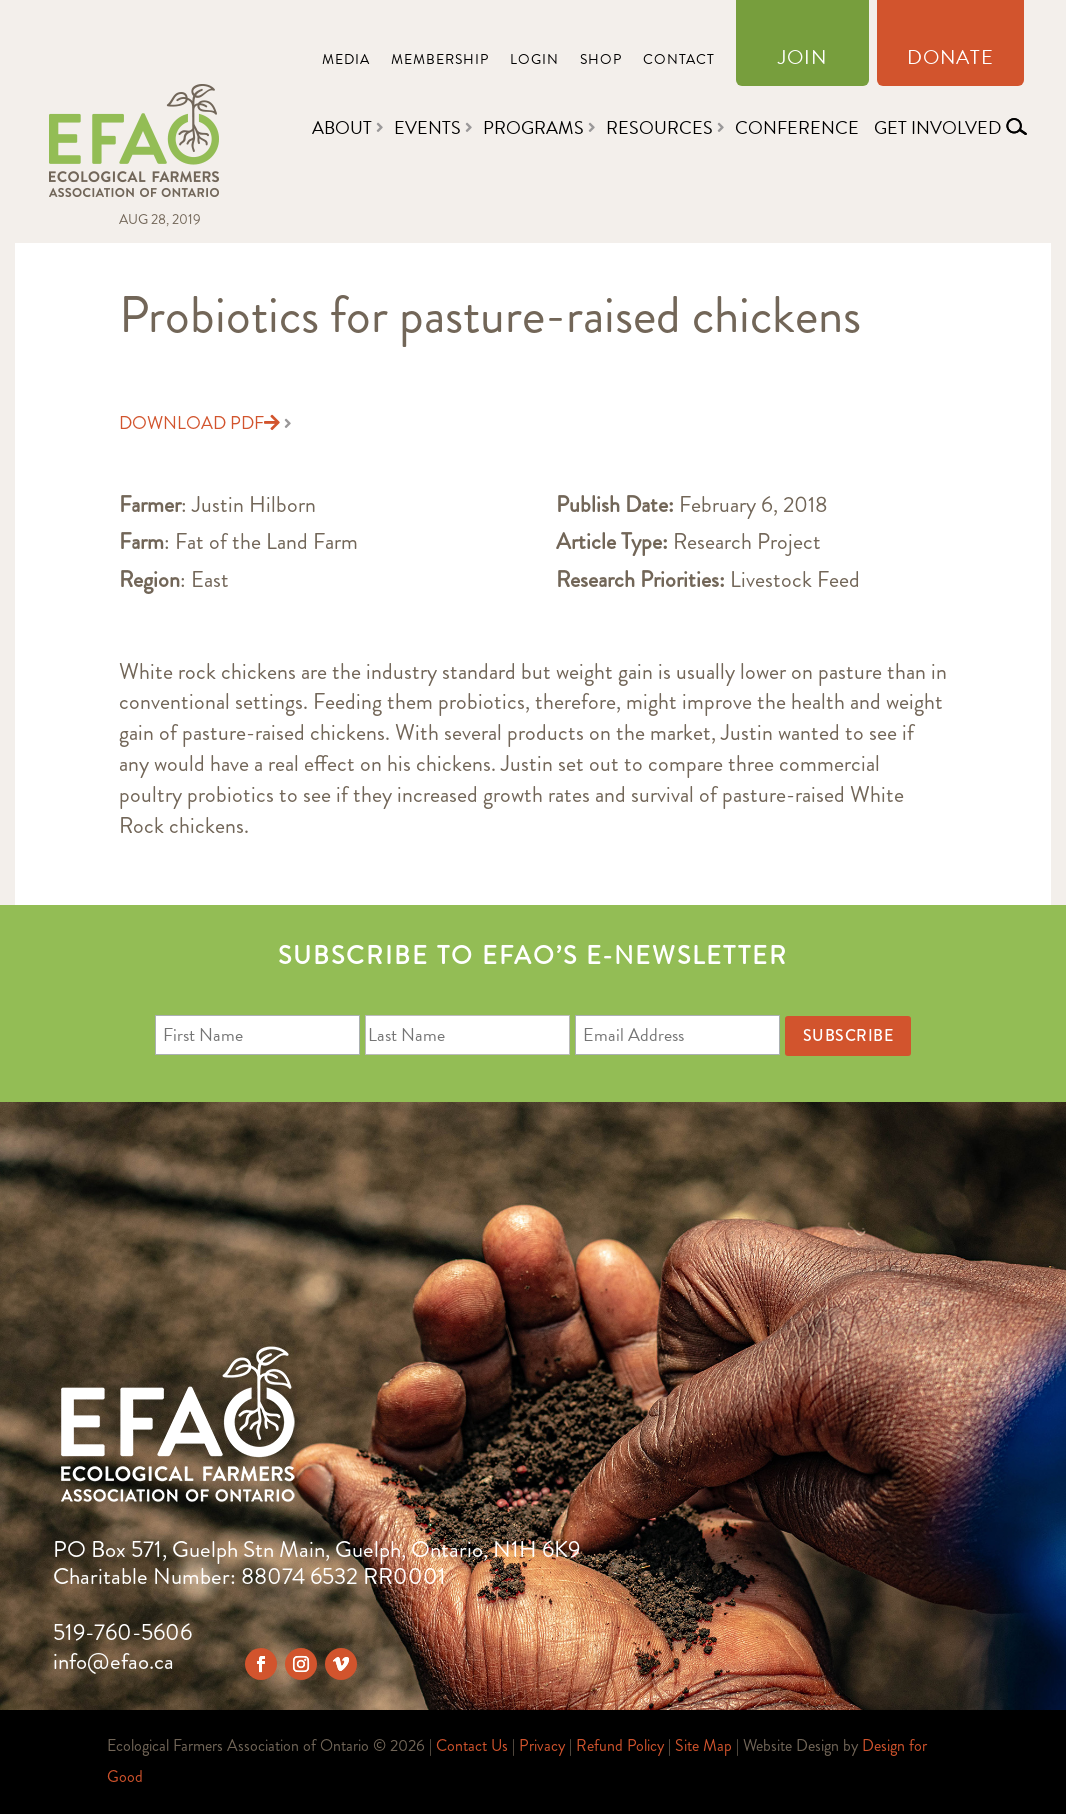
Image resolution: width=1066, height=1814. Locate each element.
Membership (440, 61)
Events (427, 127)
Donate (950, 61)
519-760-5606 (122, 1632)
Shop (601, 61)
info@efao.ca (113, 1661)
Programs (533, 127)
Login (534, 61)
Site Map (703, 1745)
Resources (659, 127)
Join (802, 61)
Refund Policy (620, 1745)
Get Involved (937, 127)
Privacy (542, 1745)
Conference (797, 127)
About (342, 127)
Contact (679, 61)
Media (346, 61)
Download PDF (199, 423)
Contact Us (472, 1745)
